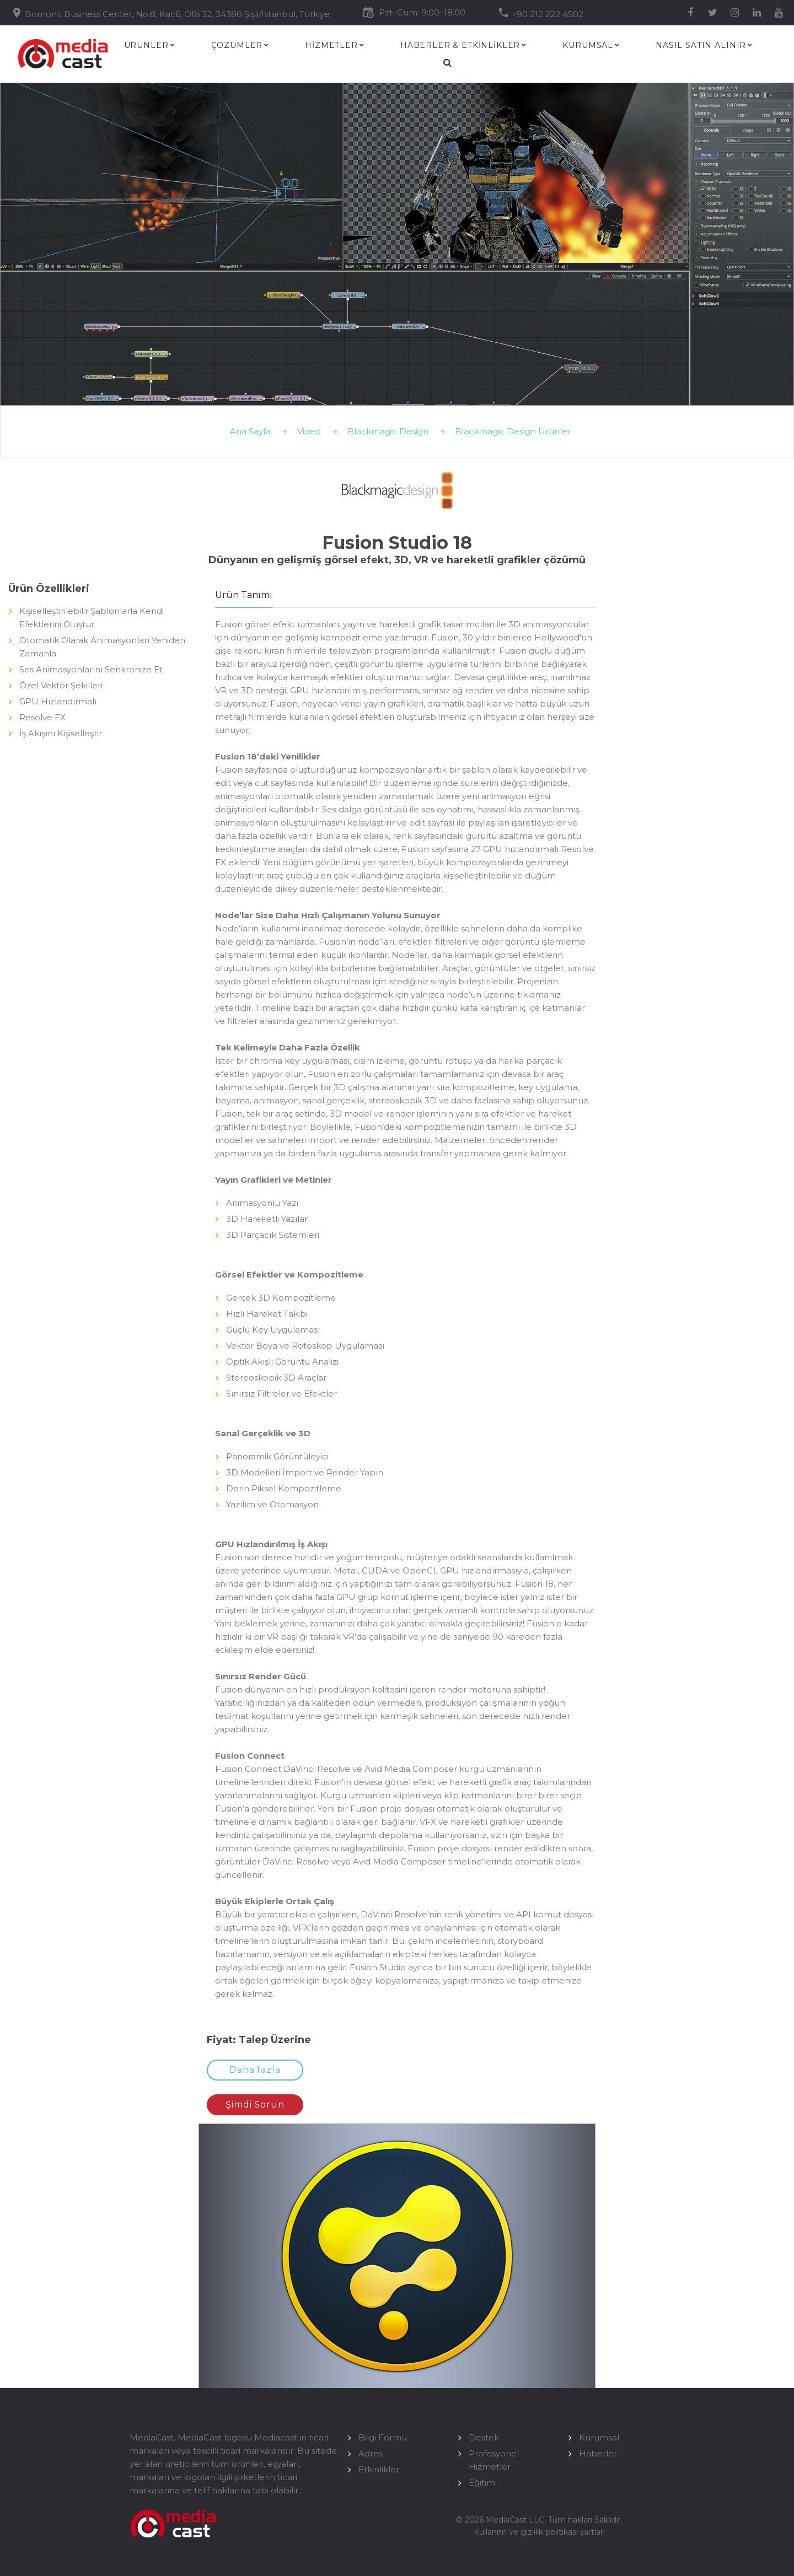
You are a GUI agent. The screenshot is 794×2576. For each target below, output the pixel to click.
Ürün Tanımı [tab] (243, 595)
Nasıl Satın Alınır (701, 45)
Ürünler (146, 45)
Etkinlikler (378, 2469)
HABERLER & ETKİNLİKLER (460, 45)
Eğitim (482, 2482)
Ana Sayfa (250, 431)
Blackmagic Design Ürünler (513, 431)
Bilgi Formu (382, 2437)
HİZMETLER (331, 45)
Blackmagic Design (387, 431)
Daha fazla (255, 2070)
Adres (370, 2453)
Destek (484, 2437)
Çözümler (237, 45)
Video (309, 431)
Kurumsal (587, 45)
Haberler (598, 2453)
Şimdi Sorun (255, 2104)
